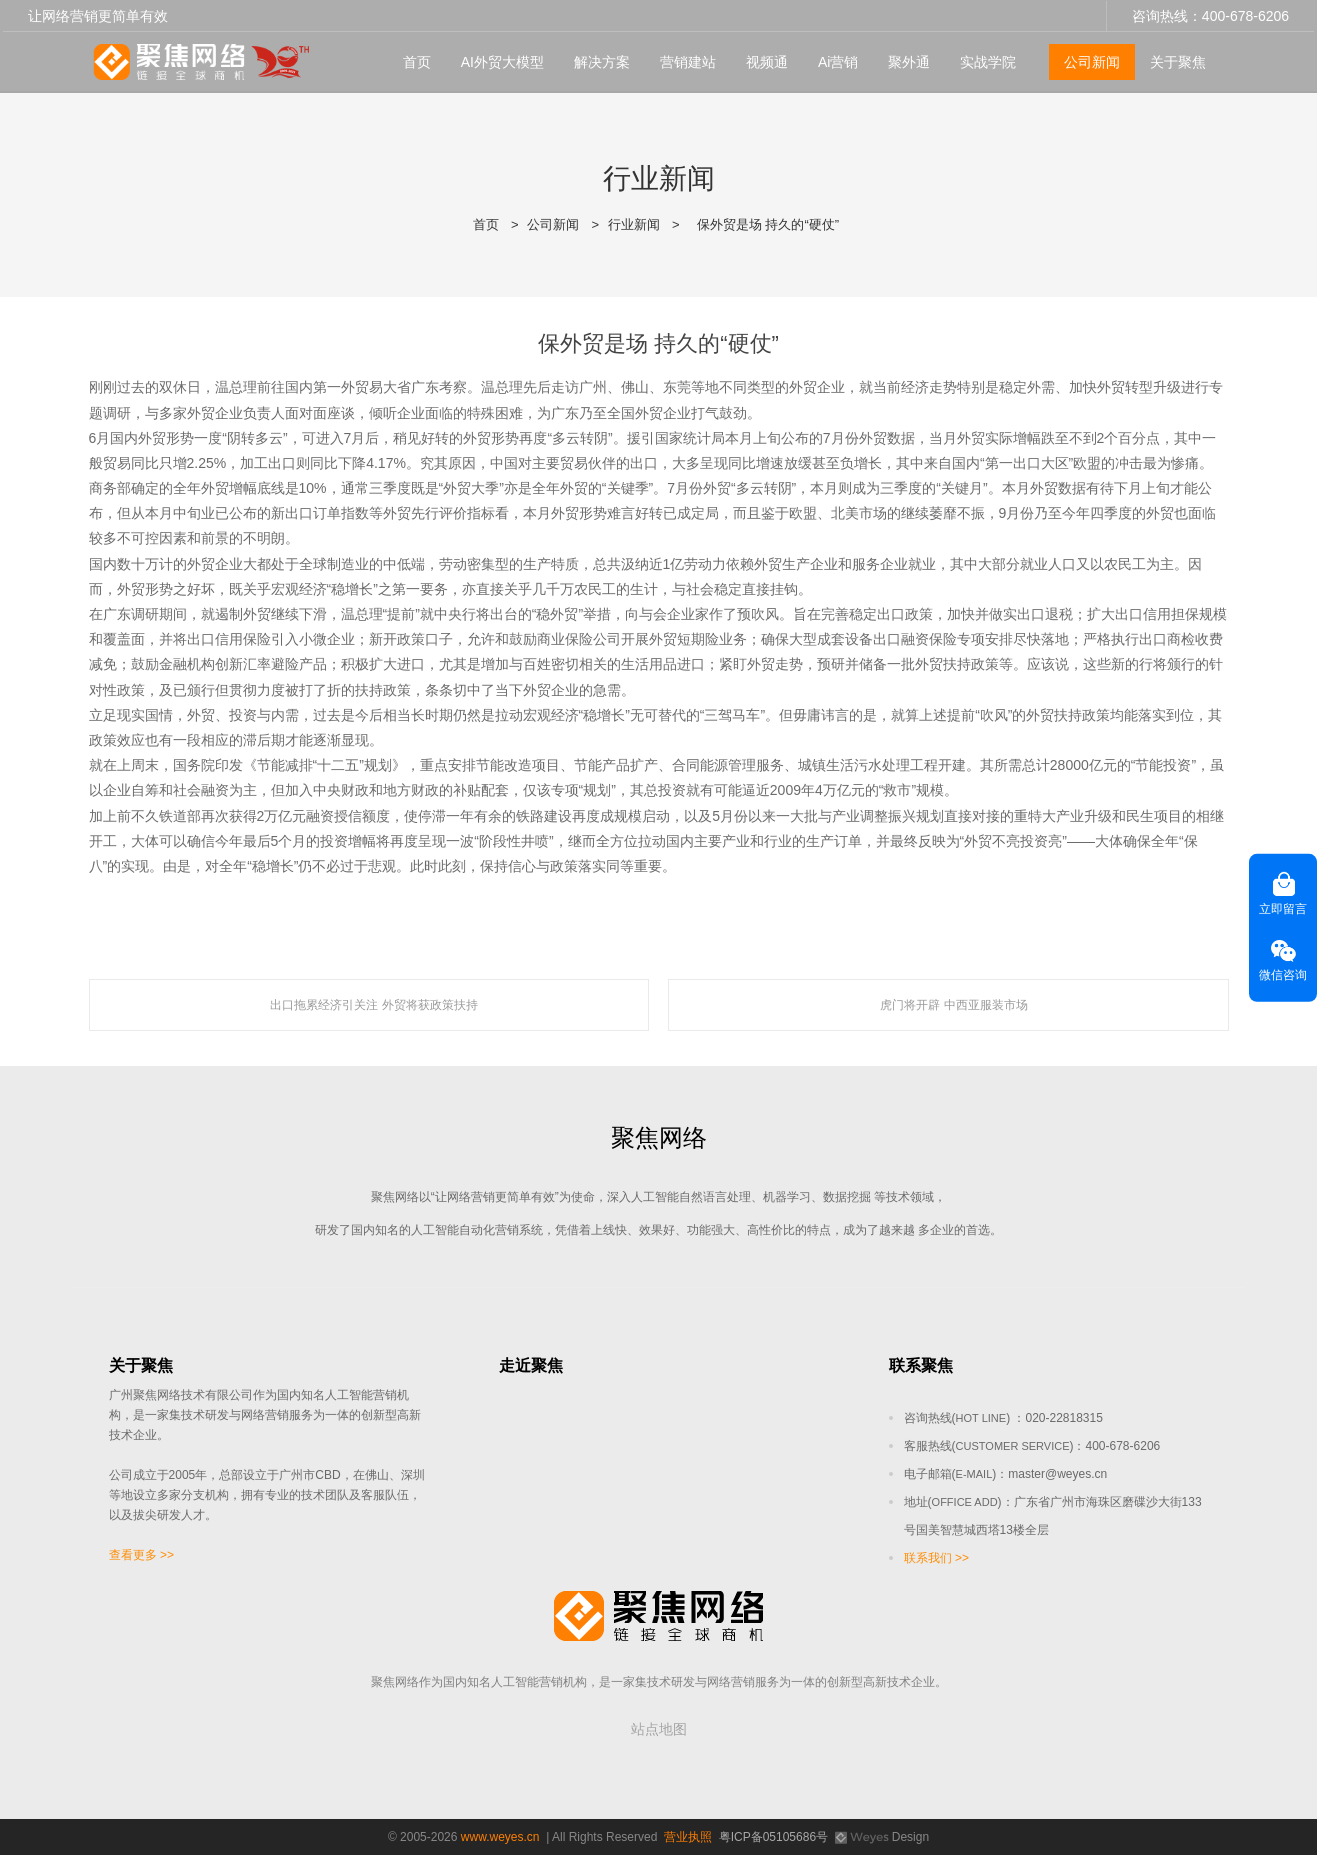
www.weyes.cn (500, 1837)
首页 (417, 61)
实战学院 (988, 61)
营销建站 (688, 61)
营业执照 (688, 1837)
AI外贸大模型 (502, 61)
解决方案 (602, 61)
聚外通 (909, 61)
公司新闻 (1092, 61)
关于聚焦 (1178, 61)
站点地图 (659, 1729)
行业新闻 (634, 224)
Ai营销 (838, 61)
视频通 (767, 61)
